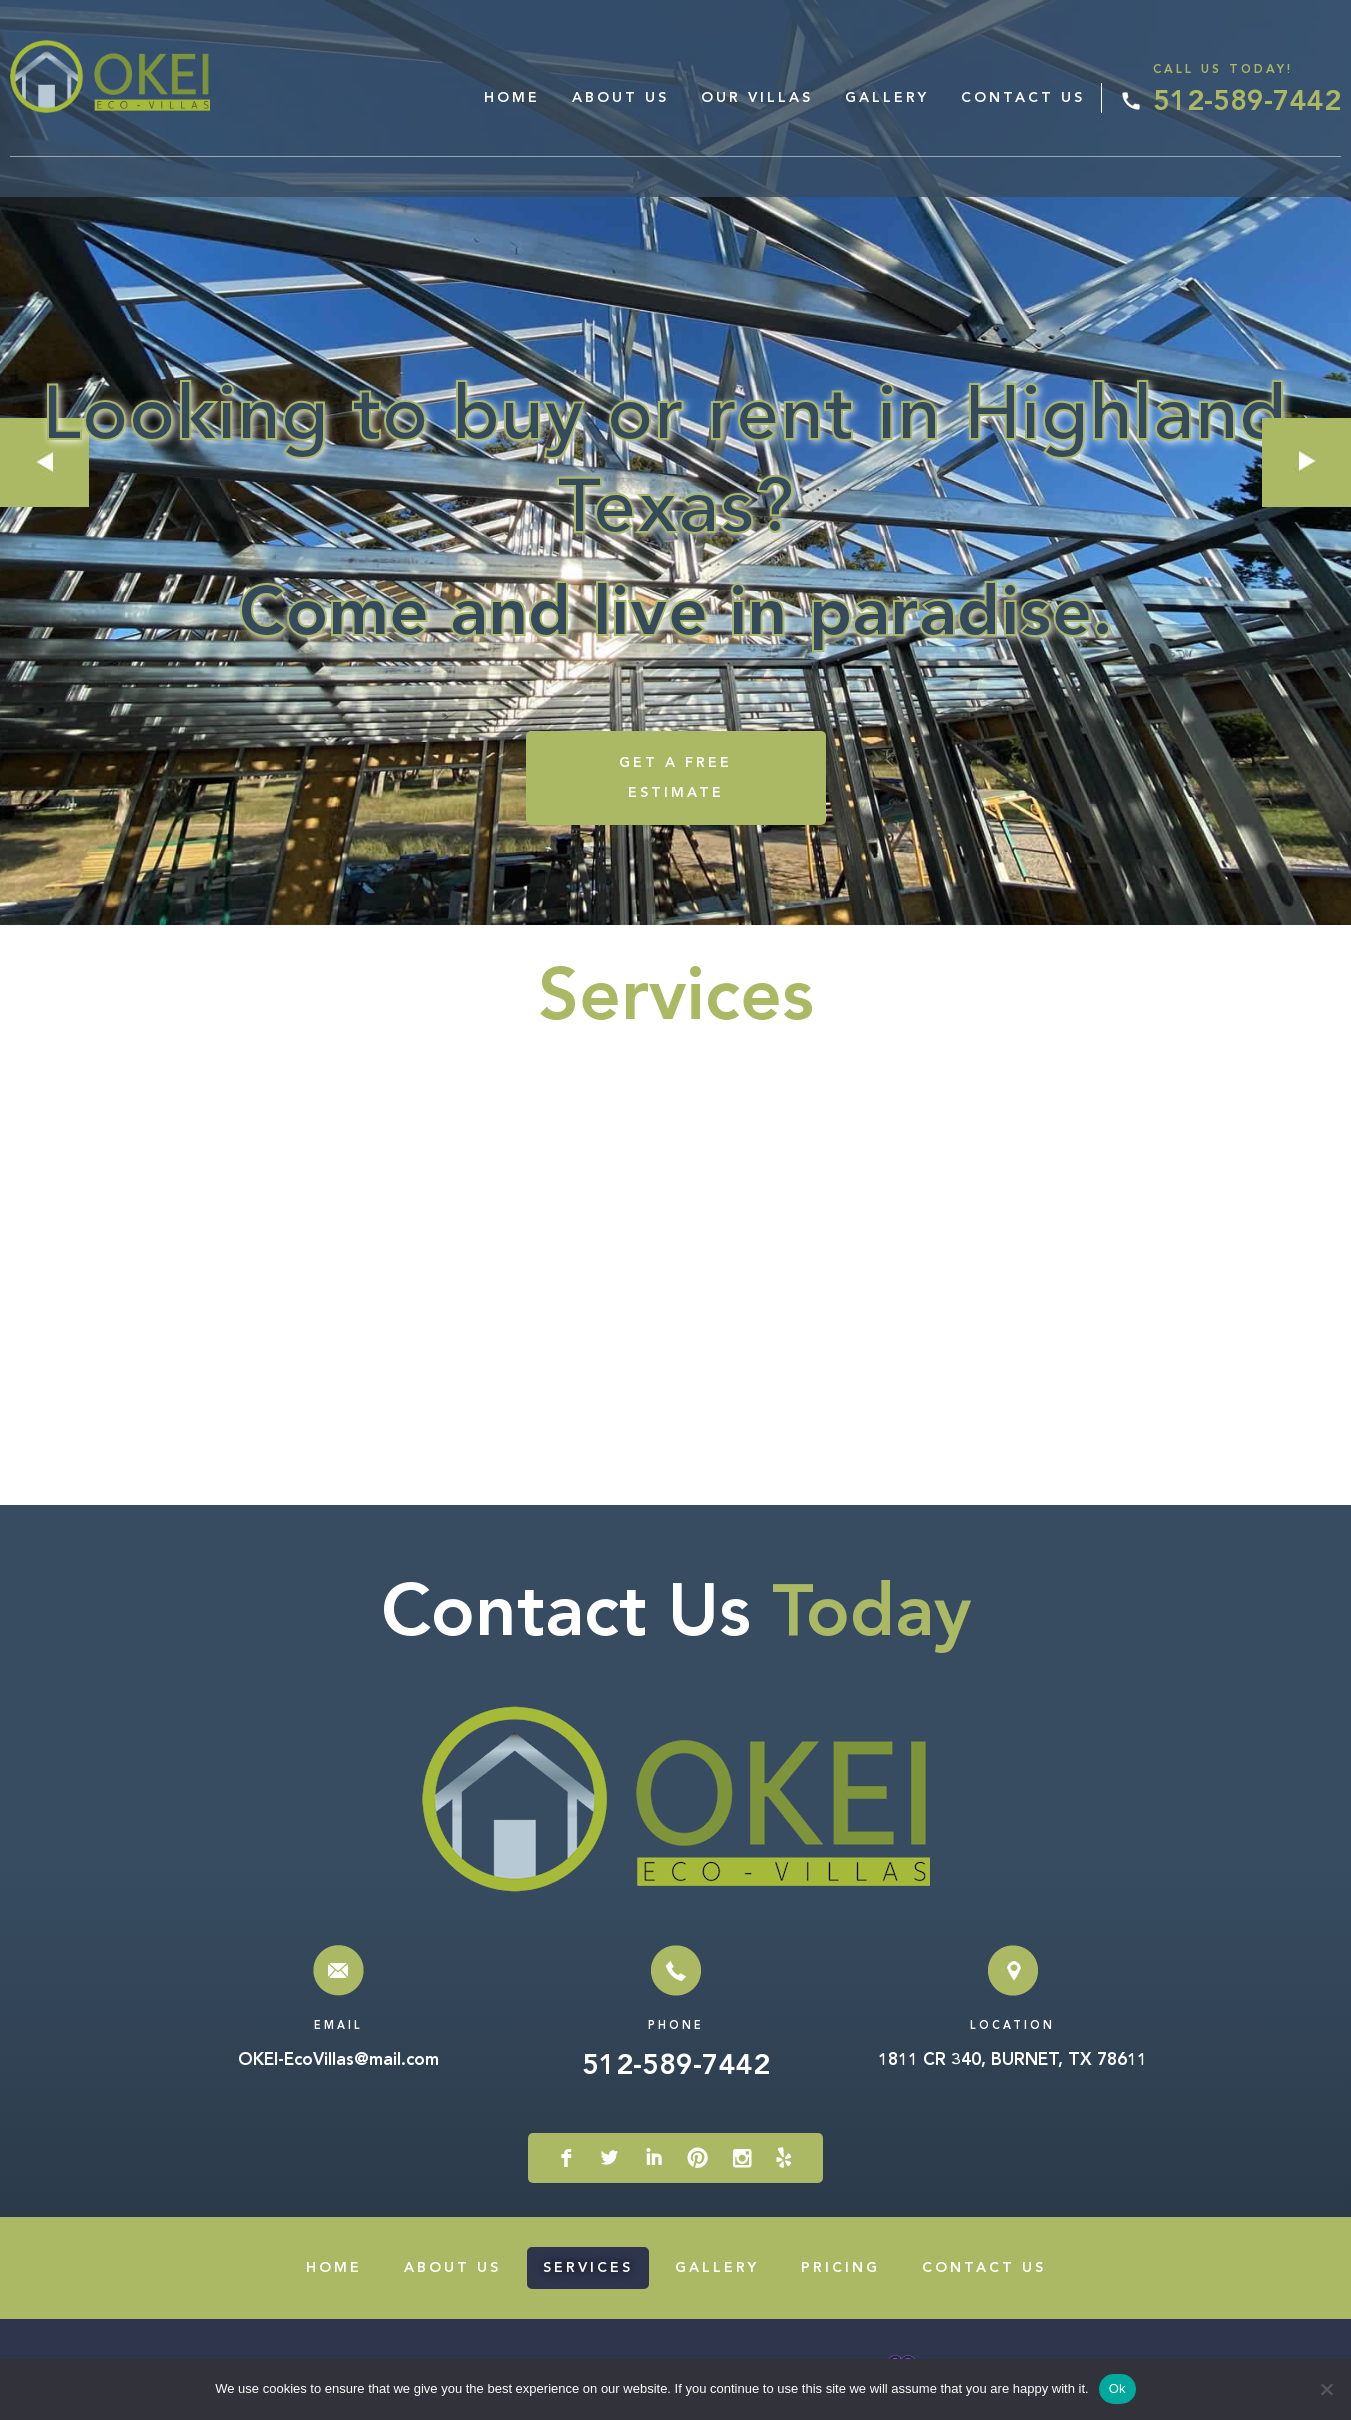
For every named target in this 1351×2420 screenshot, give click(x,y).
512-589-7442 (1247, 103)
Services (588, 2268)
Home (512, 98)
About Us (620, 98)
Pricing (840, 2268)
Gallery (887, 98)
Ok (1117, 2388)
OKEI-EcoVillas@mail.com (338, 2060)
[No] (1326, 2389)
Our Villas (757, 98)
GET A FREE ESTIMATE (675, 778)
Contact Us (1023, 98)
